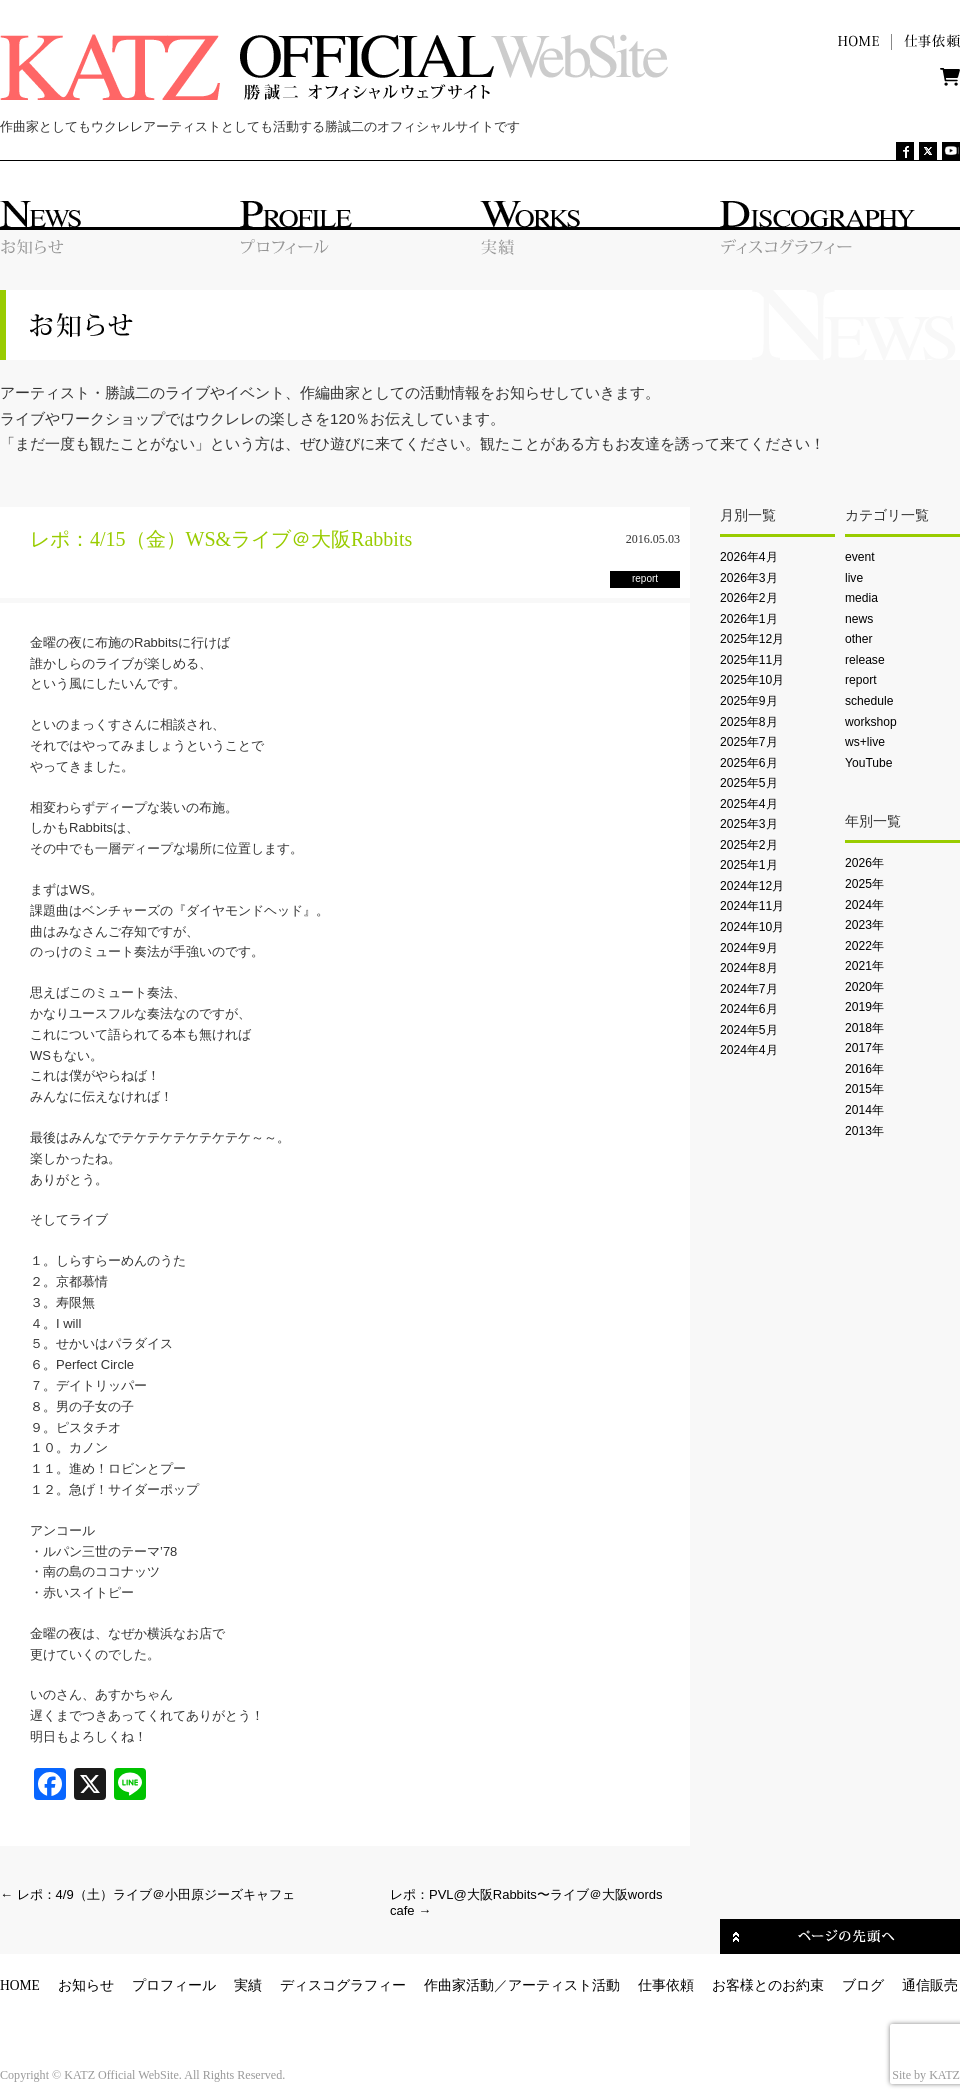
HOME (20, 1985)
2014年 (864, 1110)
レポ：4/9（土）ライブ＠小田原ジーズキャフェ (147, 1894)
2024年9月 (749, 948)
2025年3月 (749, 824)
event (860, 557)
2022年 (864, 946)
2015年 (864, 1089)
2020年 (864, 987)
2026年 (864, 863)
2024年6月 (749, 1009)
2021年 (864, 966)
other (859, 639)
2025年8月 (749, 722)
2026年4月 (749, 557)
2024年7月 (749, 989)
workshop (871, 722)
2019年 (864, 1007)
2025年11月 (752, 660)
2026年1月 (749, 619)
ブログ (863, 1985)
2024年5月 (749, 1030)
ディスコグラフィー (343, 1985)
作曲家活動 (459, 1985)
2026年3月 (749, 578)
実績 (248, 1985)
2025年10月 (752, 680)
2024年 (864, 905)
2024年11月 (752, 906)
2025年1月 (749, 865)
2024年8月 (749, 968)
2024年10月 (752, 927)
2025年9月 (749, 701)
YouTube (868, 763)
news (859, 619)
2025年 (864, 884)
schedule (869, 701)
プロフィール (174, 1985)
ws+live (865, 742)
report (861, 680)
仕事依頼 (666, 1985)
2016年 (864, 1069)
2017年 (864, 1048)
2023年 (864, 925)
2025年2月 (749, 845)
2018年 (864, 1028)
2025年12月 (752, 639)
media (861, 598)
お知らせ (86, 1985)
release (865, 660)
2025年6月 (749, 763)
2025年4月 (749, 804)
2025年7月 (749, 742)
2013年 (864, 1131)
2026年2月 (749, 598)
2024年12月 (752, 886)
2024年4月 (749, 1050)
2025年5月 (749, 783)
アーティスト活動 (564, 1985)
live (854, 578)
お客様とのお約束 (768, 1985)
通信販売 (930, 1985)
